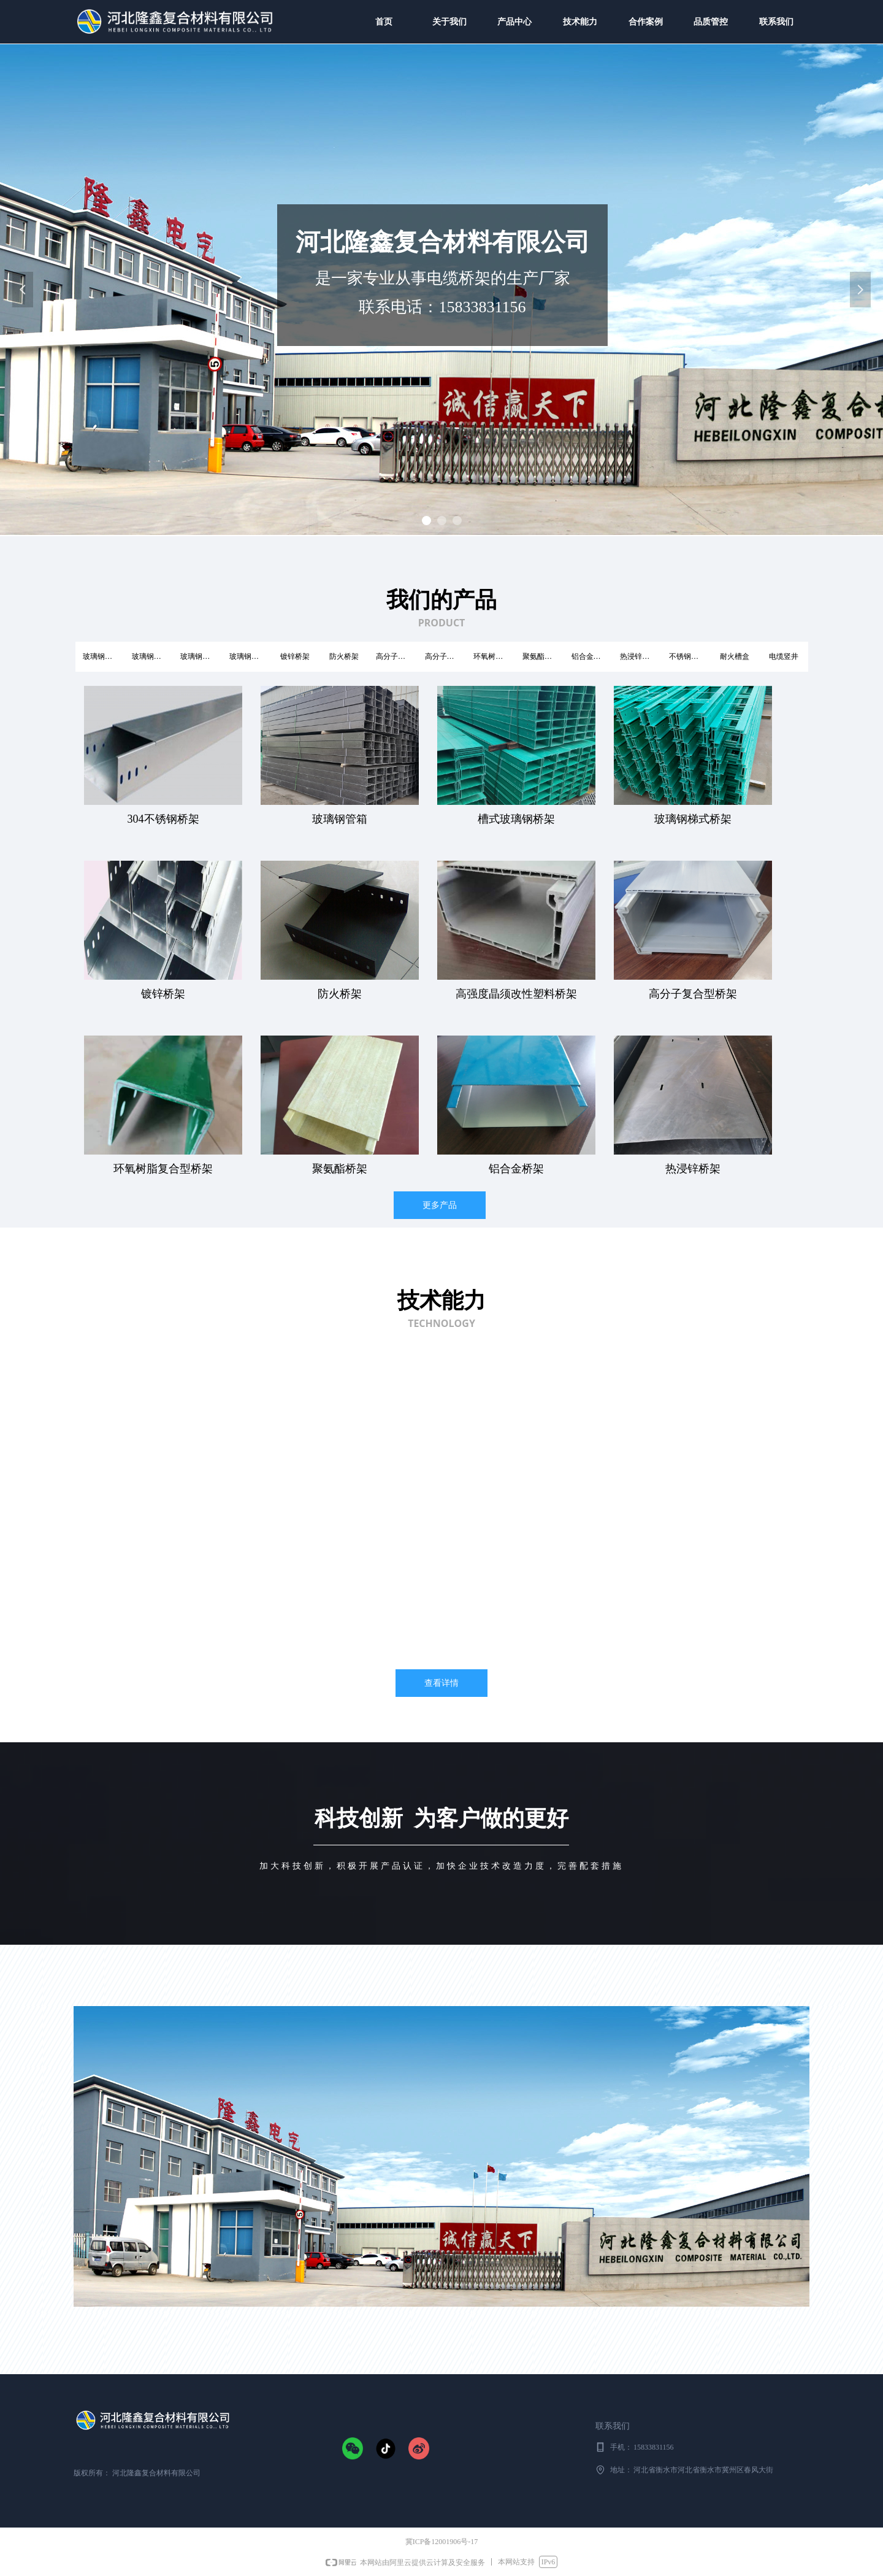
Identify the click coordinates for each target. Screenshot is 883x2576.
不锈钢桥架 (687, 656)
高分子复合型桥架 (446, 656)
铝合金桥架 (589, 656)
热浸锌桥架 (638, 656)
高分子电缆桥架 (397, 656)
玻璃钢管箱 (150, 656)
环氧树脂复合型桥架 (494, 656)
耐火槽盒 (734, 656)
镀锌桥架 (295, 656)
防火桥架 (344, 656)
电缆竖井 (783, 656)
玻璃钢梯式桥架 (201, 656)
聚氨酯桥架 (540, 656)
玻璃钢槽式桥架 (103, 656)
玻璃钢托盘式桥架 (250, 656)
